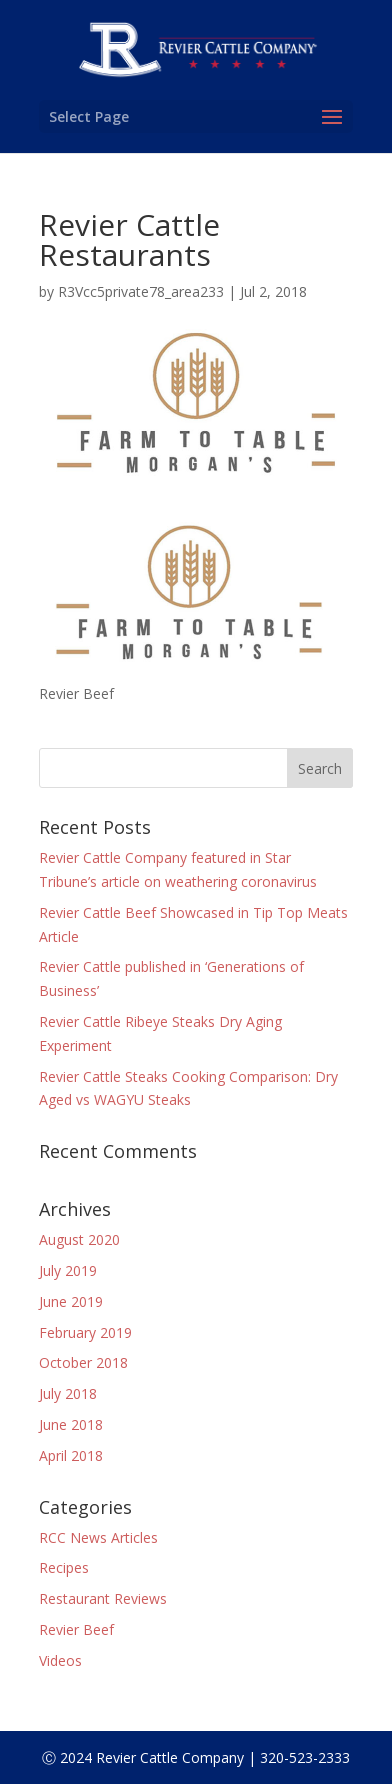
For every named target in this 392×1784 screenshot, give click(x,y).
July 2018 (68, 1393)
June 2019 (71, 1301)
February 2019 (85, 1332)
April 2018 (71, 1455)
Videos (60, 1660)
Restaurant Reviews (103, 1598)
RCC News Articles (98, 1537)
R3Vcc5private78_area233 (141, 291)
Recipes (64, 1567)
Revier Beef (76, 1629)
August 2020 (79, 1239)
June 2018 (71, 1424)
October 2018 (83, 1362)
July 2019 (68, 1270)
